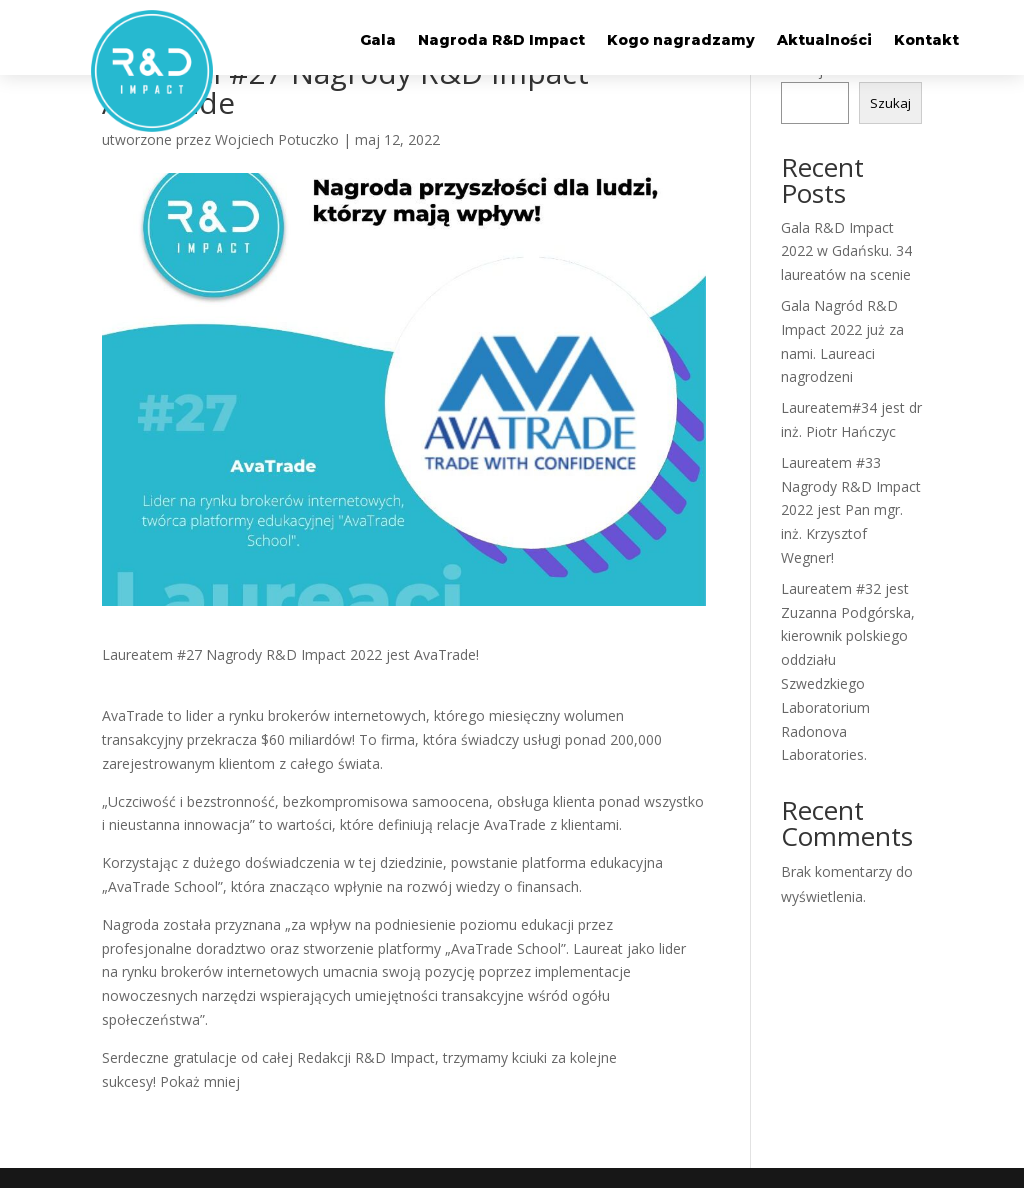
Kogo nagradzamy (681, 41)
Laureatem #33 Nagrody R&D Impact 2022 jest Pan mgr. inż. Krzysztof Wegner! (851, 510)
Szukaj (890, 103)
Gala (378, 41)
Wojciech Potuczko (277, 139)
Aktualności (824, 41)
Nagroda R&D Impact (501, 41)
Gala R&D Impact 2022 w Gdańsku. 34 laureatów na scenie (846, 251)
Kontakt (926, 41)
